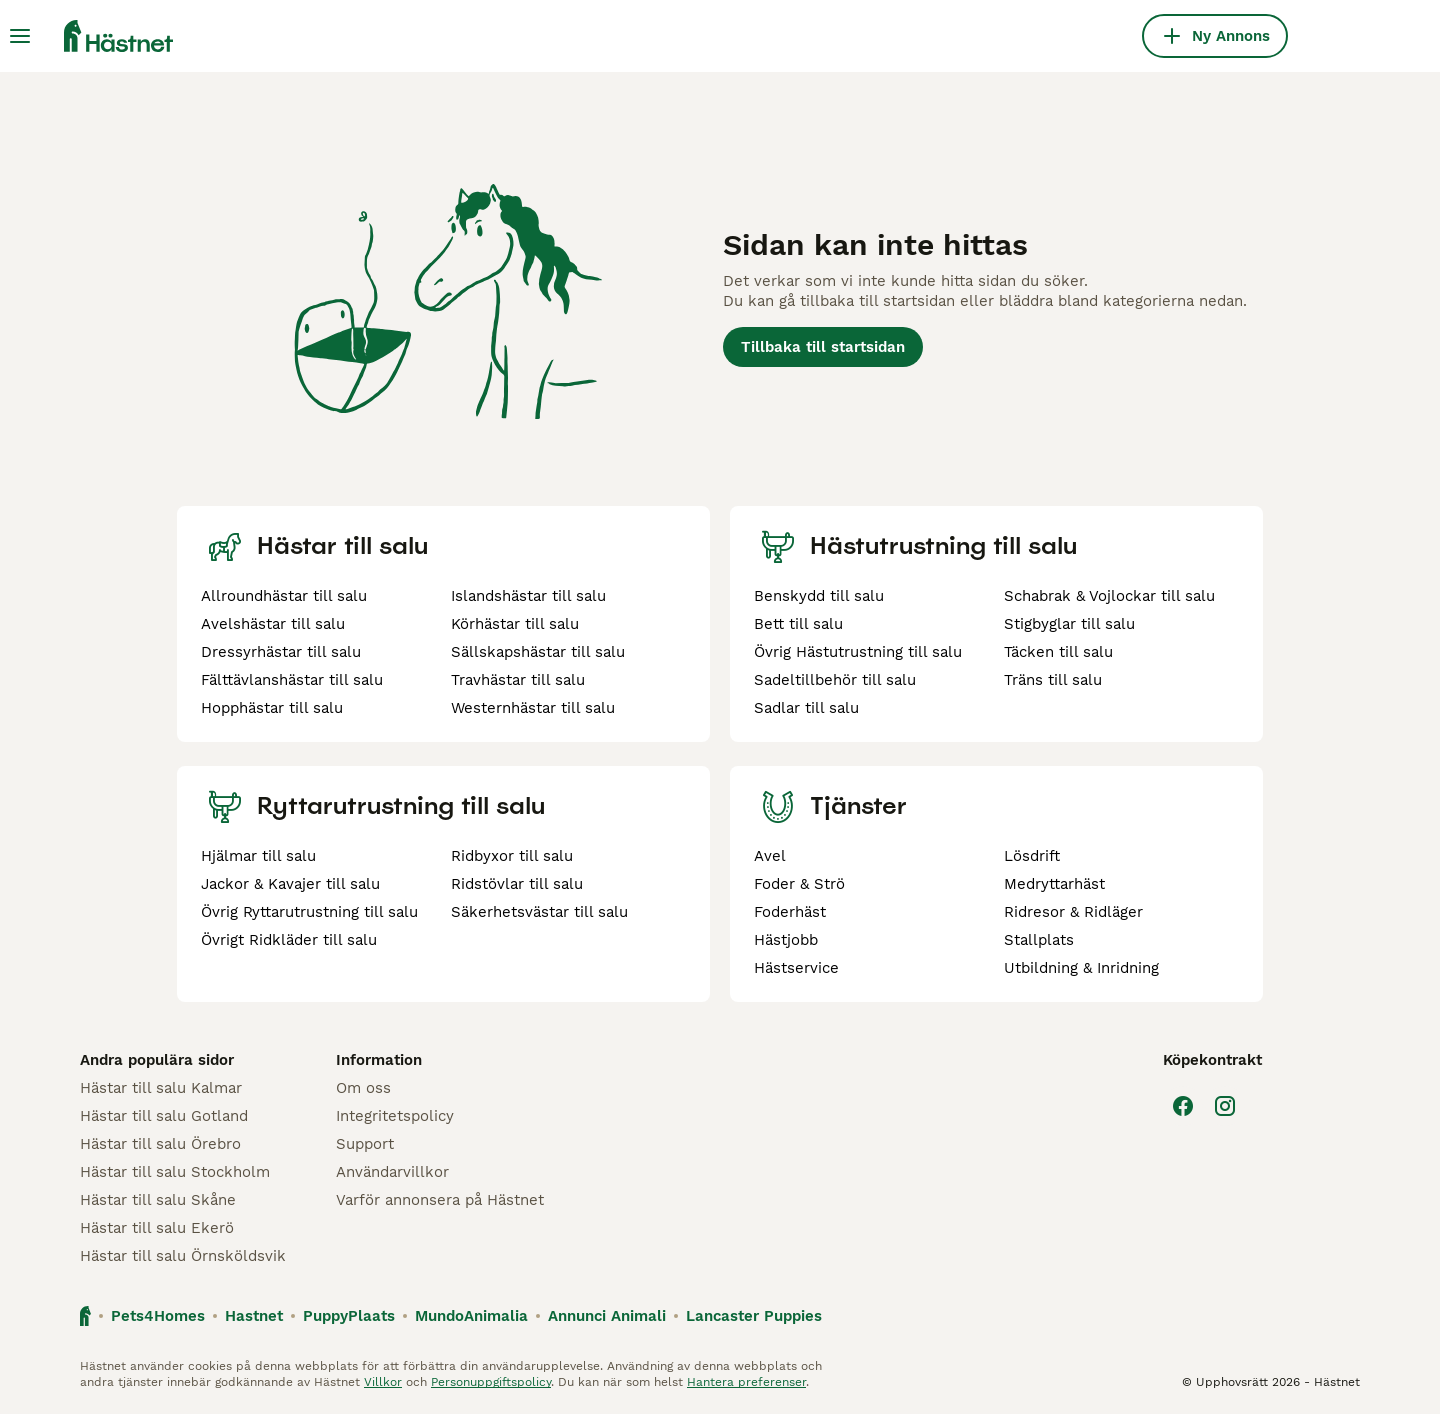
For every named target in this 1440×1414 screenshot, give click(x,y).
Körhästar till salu (515, 624)
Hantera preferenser (746, 1382)
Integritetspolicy (395, 1116)
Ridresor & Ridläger (1073, 912)
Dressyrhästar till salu (281, 652)
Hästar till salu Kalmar (161, 1088)
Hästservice (796, 968)
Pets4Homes (158, 1316)
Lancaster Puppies (754, 1316)
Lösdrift (1032, 856)
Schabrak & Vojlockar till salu (1109, 596)
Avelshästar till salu (273, 624)
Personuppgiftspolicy (491, 1382)
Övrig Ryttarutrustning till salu (309, 912)
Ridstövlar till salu (517, 884)
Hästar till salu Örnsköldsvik (183, 1256)
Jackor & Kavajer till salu (290, 884)
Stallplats (1039, 940)
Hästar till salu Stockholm (175, 1172)
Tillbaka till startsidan (823, 347)
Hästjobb (786, 940)
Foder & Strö (799, 884)
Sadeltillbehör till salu (835, 680)
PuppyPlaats (349, 1316)
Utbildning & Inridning (1081, 968)
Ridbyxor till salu (512, 856)
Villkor (383, 1382)
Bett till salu (798, 624)
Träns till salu (1053, 680)
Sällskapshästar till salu (538, 652)
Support (365, 1144)
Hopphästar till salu (272, 708)
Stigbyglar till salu (1069, 624)
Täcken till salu (1058, 652)
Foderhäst (790, 912)
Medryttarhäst (1054, 884)
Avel (770, 856)
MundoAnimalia (471, 1316)
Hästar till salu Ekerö (157, 1228)
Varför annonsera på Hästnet (440, 1200)
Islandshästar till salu (528, 596)
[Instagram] (1225, 1106)
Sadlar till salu (806, 708)
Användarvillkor (392, 1172)
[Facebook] (1183, 1106)
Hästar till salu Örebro (160, 1144)
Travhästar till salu (518, 680)
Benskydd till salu (819, 596)
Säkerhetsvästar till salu (539, 912)
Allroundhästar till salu (284, 596)
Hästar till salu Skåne (158, 1200)
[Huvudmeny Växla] (20, 36)
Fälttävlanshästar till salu (292, 680)
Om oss (363, 1088)
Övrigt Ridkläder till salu (289, 940)
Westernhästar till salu (533, 708)
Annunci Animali (607, 1316)
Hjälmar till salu (258, 856)
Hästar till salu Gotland (164, 1116)
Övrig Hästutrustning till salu (858, 652)
